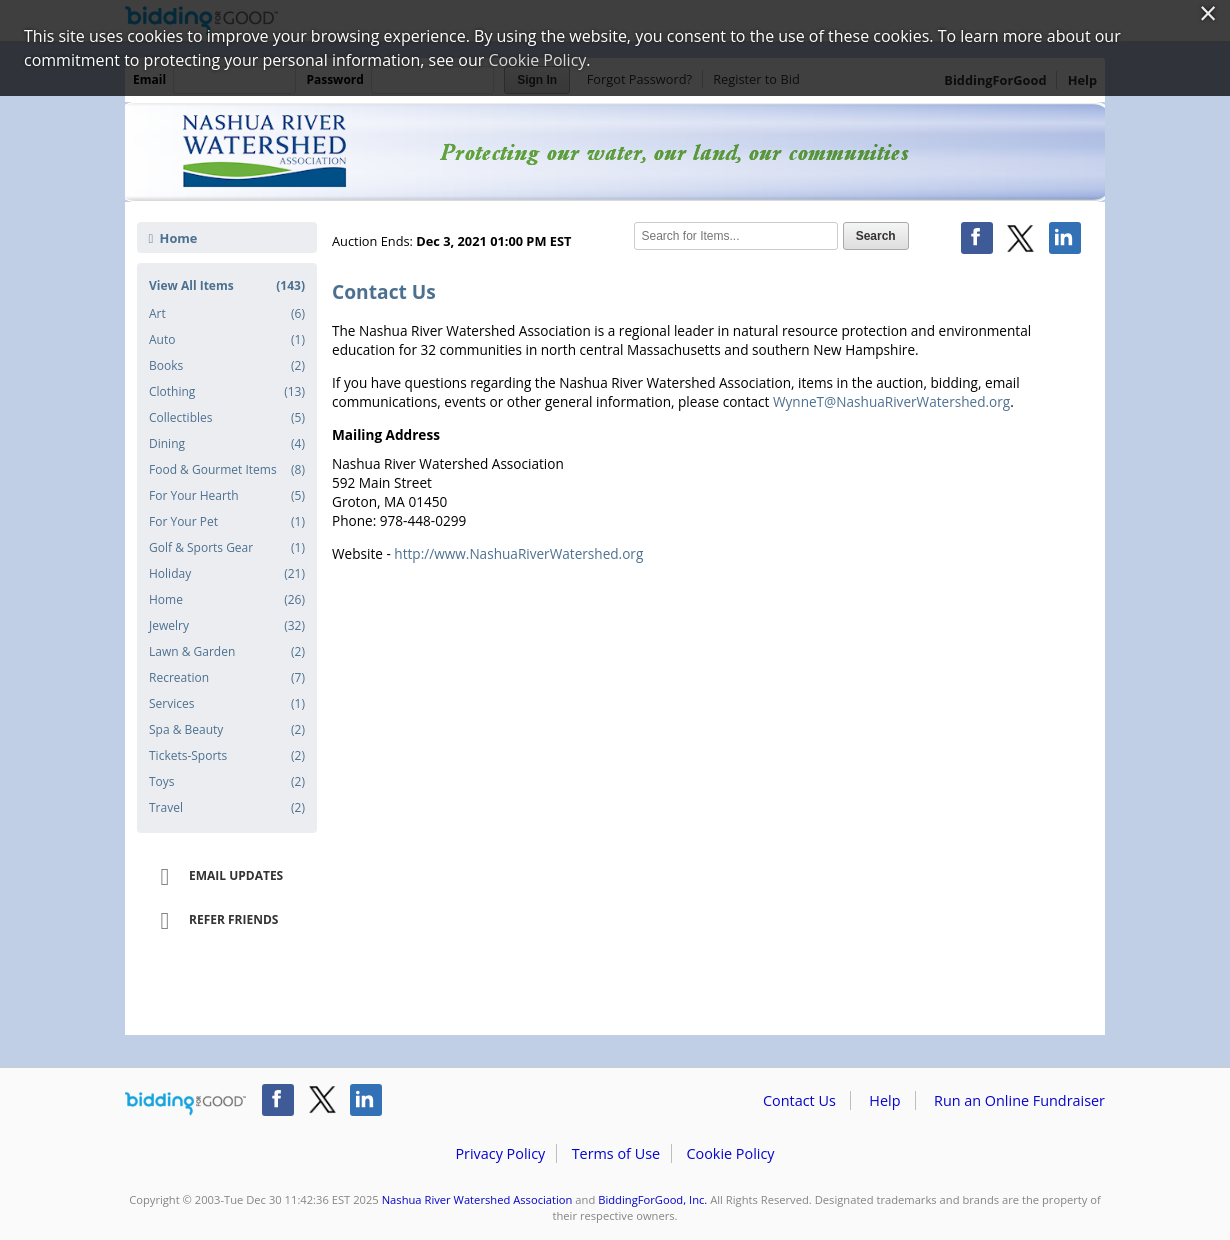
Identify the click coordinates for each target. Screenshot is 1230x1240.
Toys (227, 782)
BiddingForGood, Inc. (652, 1199)
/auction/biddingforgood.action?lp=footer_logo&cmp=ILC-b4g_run (185, 1104)
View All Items (227, 285)
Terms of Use (616, 1153)
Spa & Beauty (227, 730)
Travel (227, 808)
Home (173, 238)
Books (227, 366)
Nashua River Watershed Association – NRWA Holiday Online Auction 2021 (615, 152)
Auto (227, 340)
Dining (227, 444)
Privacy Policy (500, 1153)
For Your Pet (227, 522)
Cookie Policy (730, 1153)
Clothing (227, 392)
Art (227, 314)
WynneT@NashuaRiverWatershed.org (891, 401)
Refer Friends (212, 921)
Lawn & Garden (227, 652)
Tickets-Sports (227, 756)
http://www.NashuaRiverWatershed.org (518, 553)
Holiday (227, 574)
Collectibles (227, 418)
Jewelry (227, 626)
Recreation (227, 678)
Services (227, 704)
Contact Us (799, 1100)
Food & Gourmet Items (227, 470)
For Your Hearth (227, 496)
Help (884, 1100)
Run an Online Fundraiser (1019, 1100)
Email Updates (215, 877)
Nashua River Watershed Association (477, 1199)
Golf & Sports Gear (227, 548)
